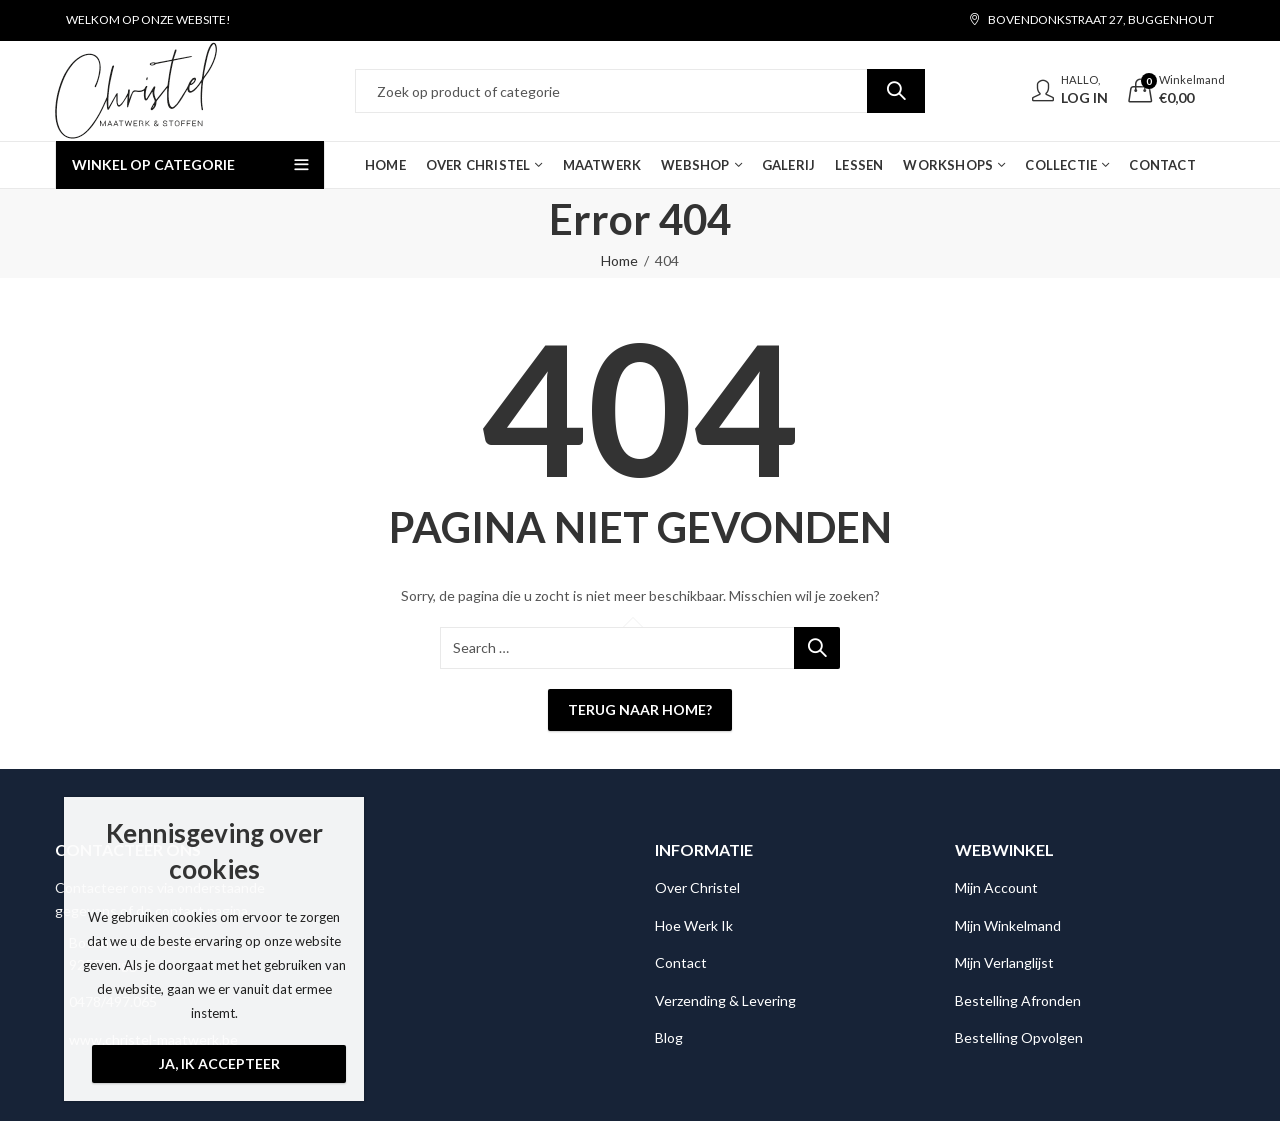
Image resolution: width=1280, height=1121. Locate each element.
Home (619, 260)
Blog (669, 1037)
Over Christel (697, 887)
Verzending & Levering (725, 1000)
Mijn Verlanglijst (1004, 962)
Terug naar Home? (640, 709)
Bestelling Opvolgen (1019, 1037)
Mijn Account (996, 887)
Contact (681, 962)
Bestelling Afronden (1018, 1000)
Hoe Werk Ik (694, 925)
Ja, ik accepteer (219, 1063)
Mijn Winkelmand (1008, 925)
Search (896, 91)
